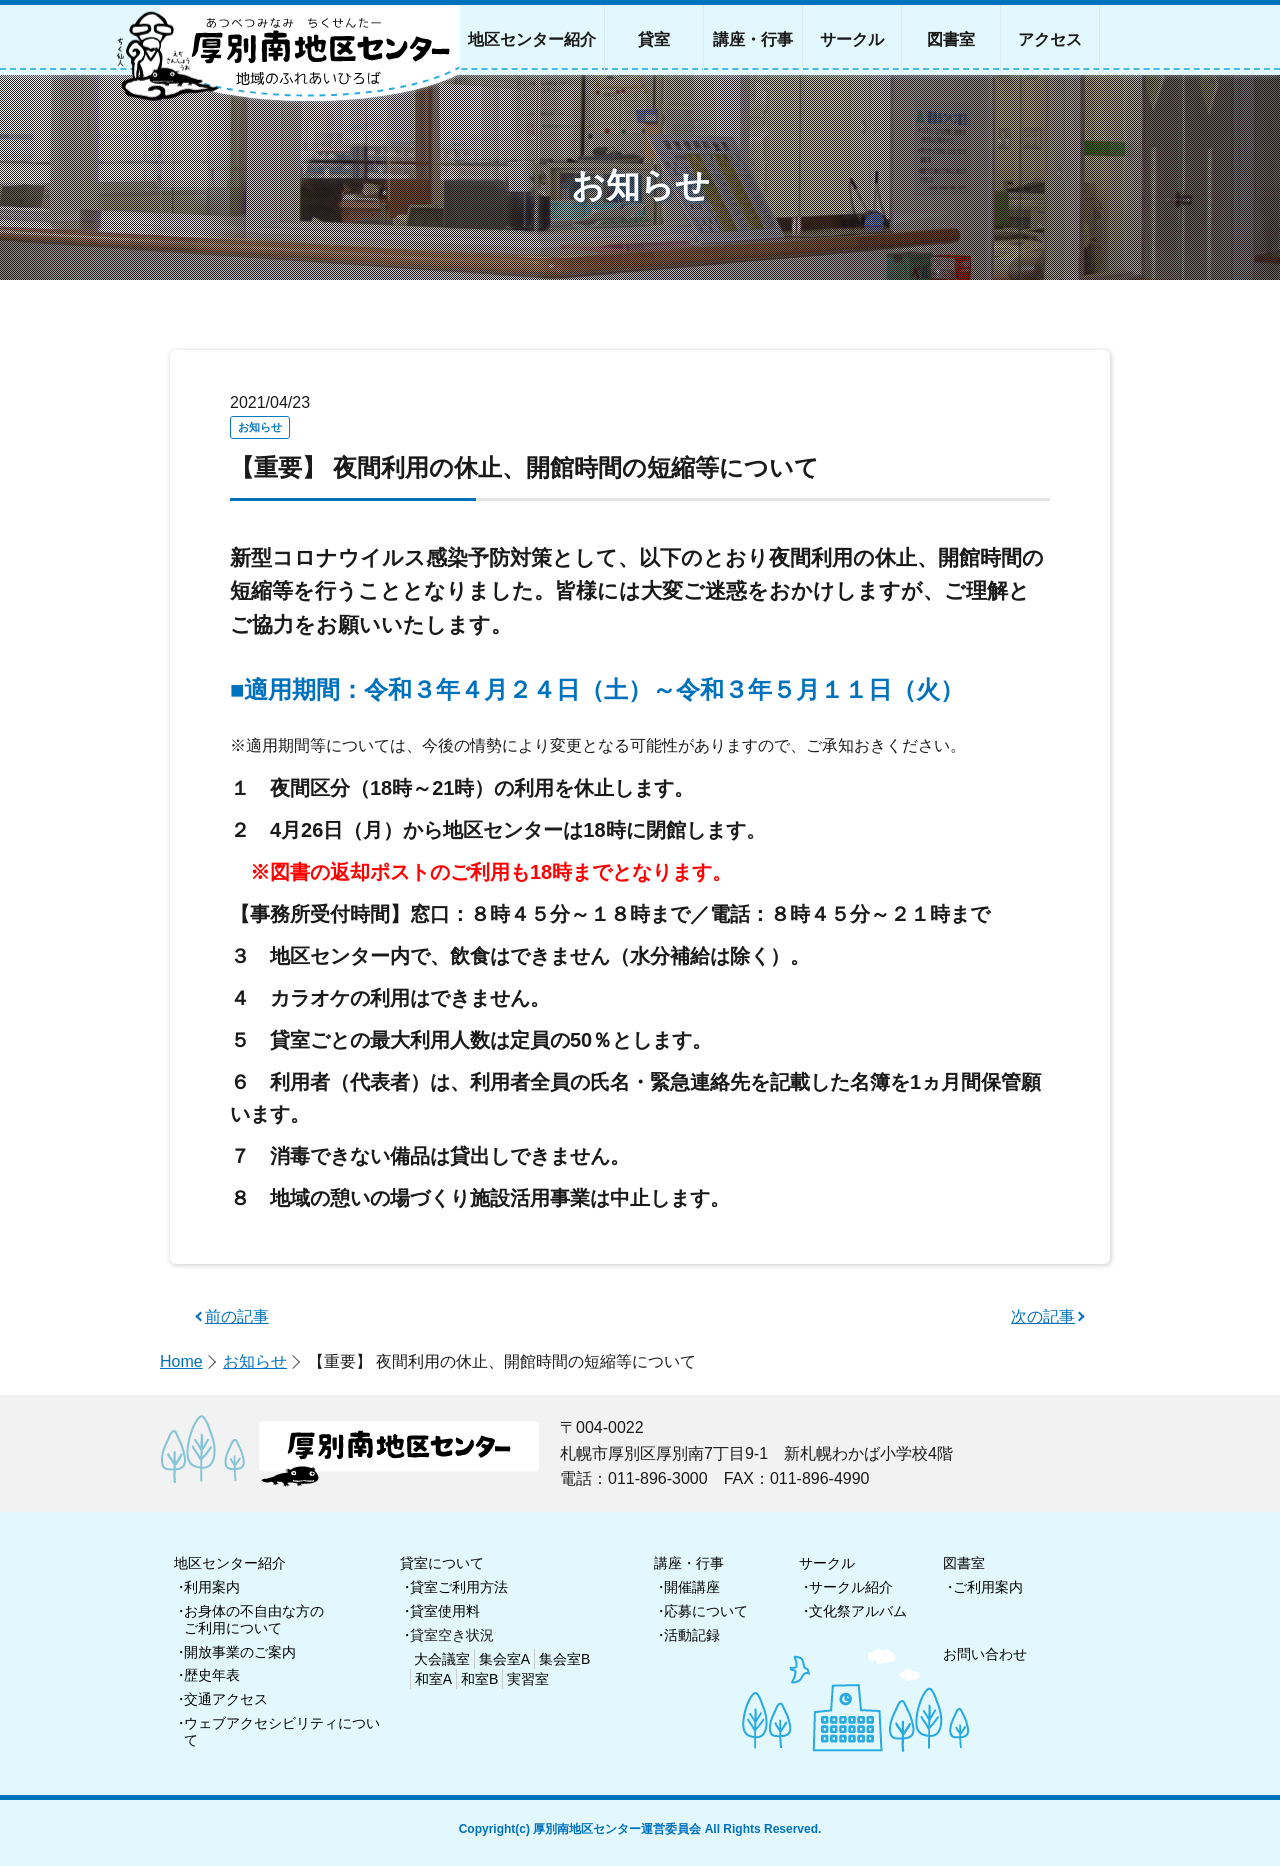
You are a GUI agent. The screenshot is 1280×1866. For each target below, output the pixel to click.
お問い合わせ (985, 1654)
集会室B (564, 1659)
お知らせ (255, 1361)
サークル (827, 1563)
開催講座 (692, 1587)
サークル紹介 (851, 1587)
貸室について (442, 1563)
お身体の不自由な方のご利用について (254, 1619)
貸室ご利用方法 (459, 1587)
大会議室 (442, 1659)
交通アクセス (226, 1699)
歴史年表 (212, 1675)
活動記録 (692, 1635)
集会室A (504, 1659)
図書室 (964, 1563)
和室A (433, 1679)
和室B (479, 1679)
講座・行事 (689, 1563)
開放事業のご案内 (240, 1652)
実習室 (528, 1679)
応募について (706, 1611)
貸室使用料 (445, 1611)
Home (181, 1361)
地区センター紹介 (230, 1563)
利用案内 (212, 1587)
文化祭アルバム (858, 1611)
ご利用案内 (988, 1587)
